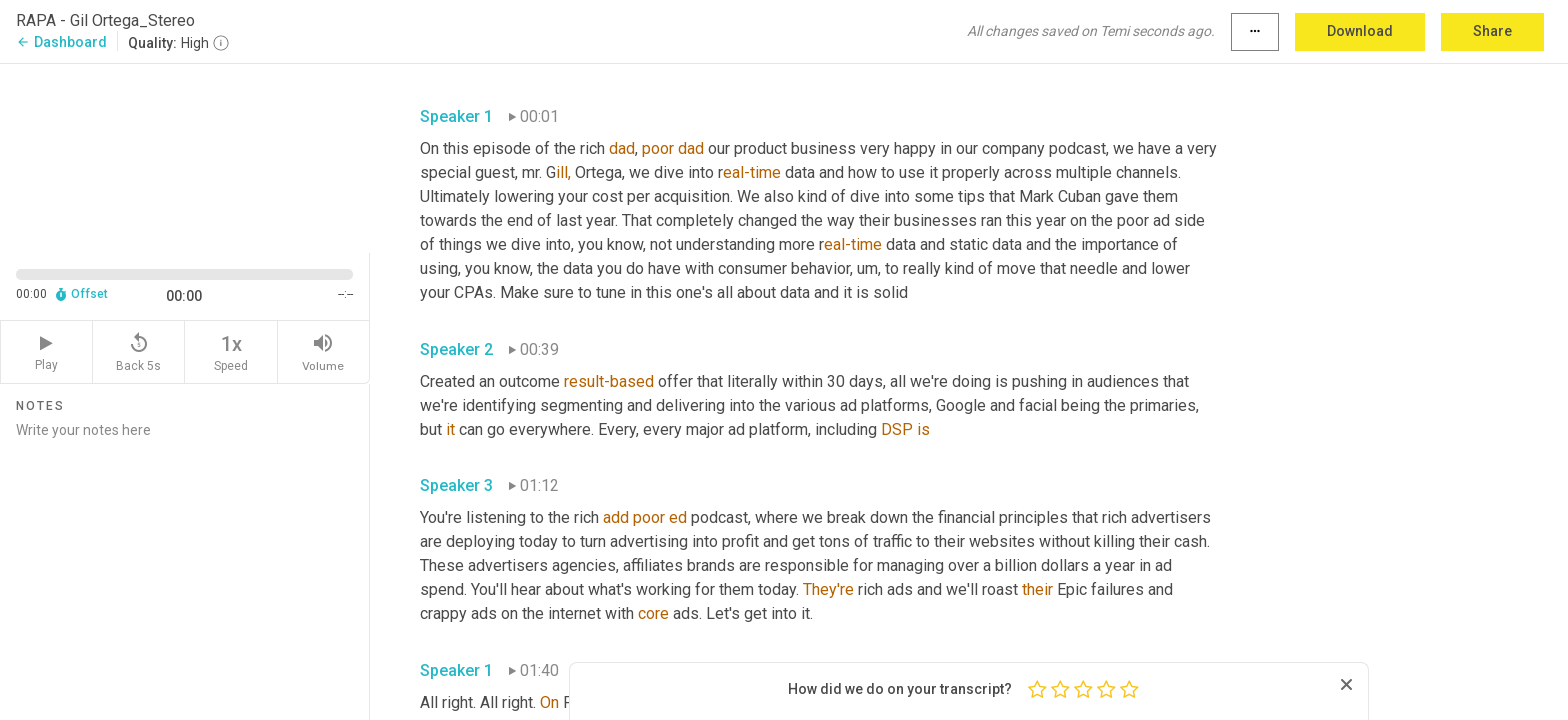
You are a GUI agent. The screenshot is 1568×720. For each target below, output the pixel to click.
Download (1360, 31)
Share (1492, 31)
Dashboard (61, 42)
